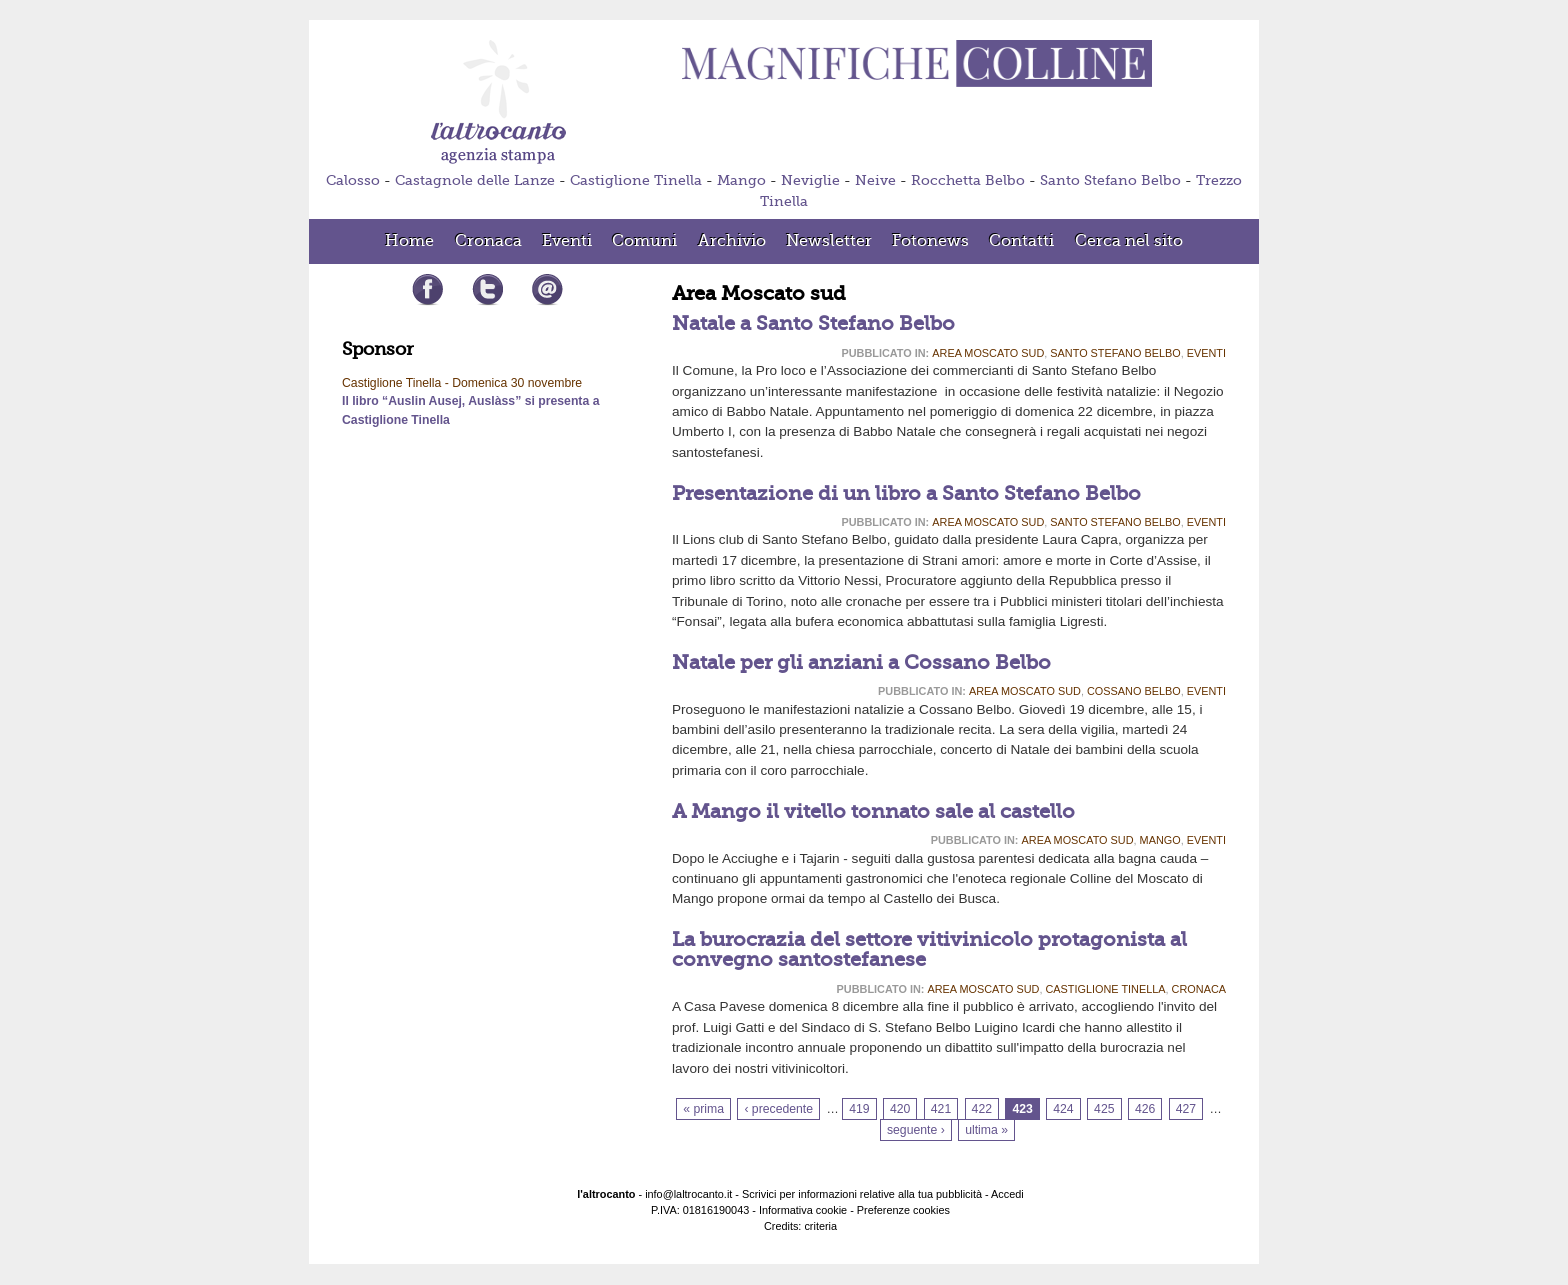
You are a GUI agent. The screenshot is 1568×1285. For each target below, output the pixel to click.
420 (900, 1109)
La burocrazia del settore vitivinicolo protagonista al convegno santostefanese (929, 949)
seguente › (916, 1130)
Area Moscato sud (988, 353)
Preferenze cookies (903, 1210)
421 (941, 1109)
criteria (820, 1226)
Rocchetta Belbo (968, 180)
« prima (703, 1109)
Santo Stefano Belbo (1110, 180)
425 (1104, 1109)
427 (1186, 1109)
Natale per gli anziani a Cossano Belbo (861, 662)
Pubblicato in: (885, 353)
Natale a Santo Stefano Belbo (813, 323)
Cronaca (1199, 989)
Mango (741, 180)
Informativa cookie (803, 1210)
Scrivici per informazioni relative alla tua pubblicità (862, 1194)
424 (1063, 1109)
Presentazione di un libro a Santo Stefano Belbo (906, 493)
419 (859, 1109)
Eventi (1206, 353)
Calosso (353, 180)
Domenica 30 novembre (517, 383)
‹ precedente (778, 1109)
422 (982, 1109)
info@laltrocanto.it (688, 1194)
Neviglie (810, 180)
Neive (875, 180)
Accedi (1007, 1194)
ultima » (986, 1130)
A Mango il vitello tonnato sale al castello (873, 811)
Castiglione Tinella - (397, 383)
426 (1145, 1109)
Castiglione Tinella (636, 180)
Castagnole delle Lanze (475, 180)
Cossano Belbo (1134, 691)
